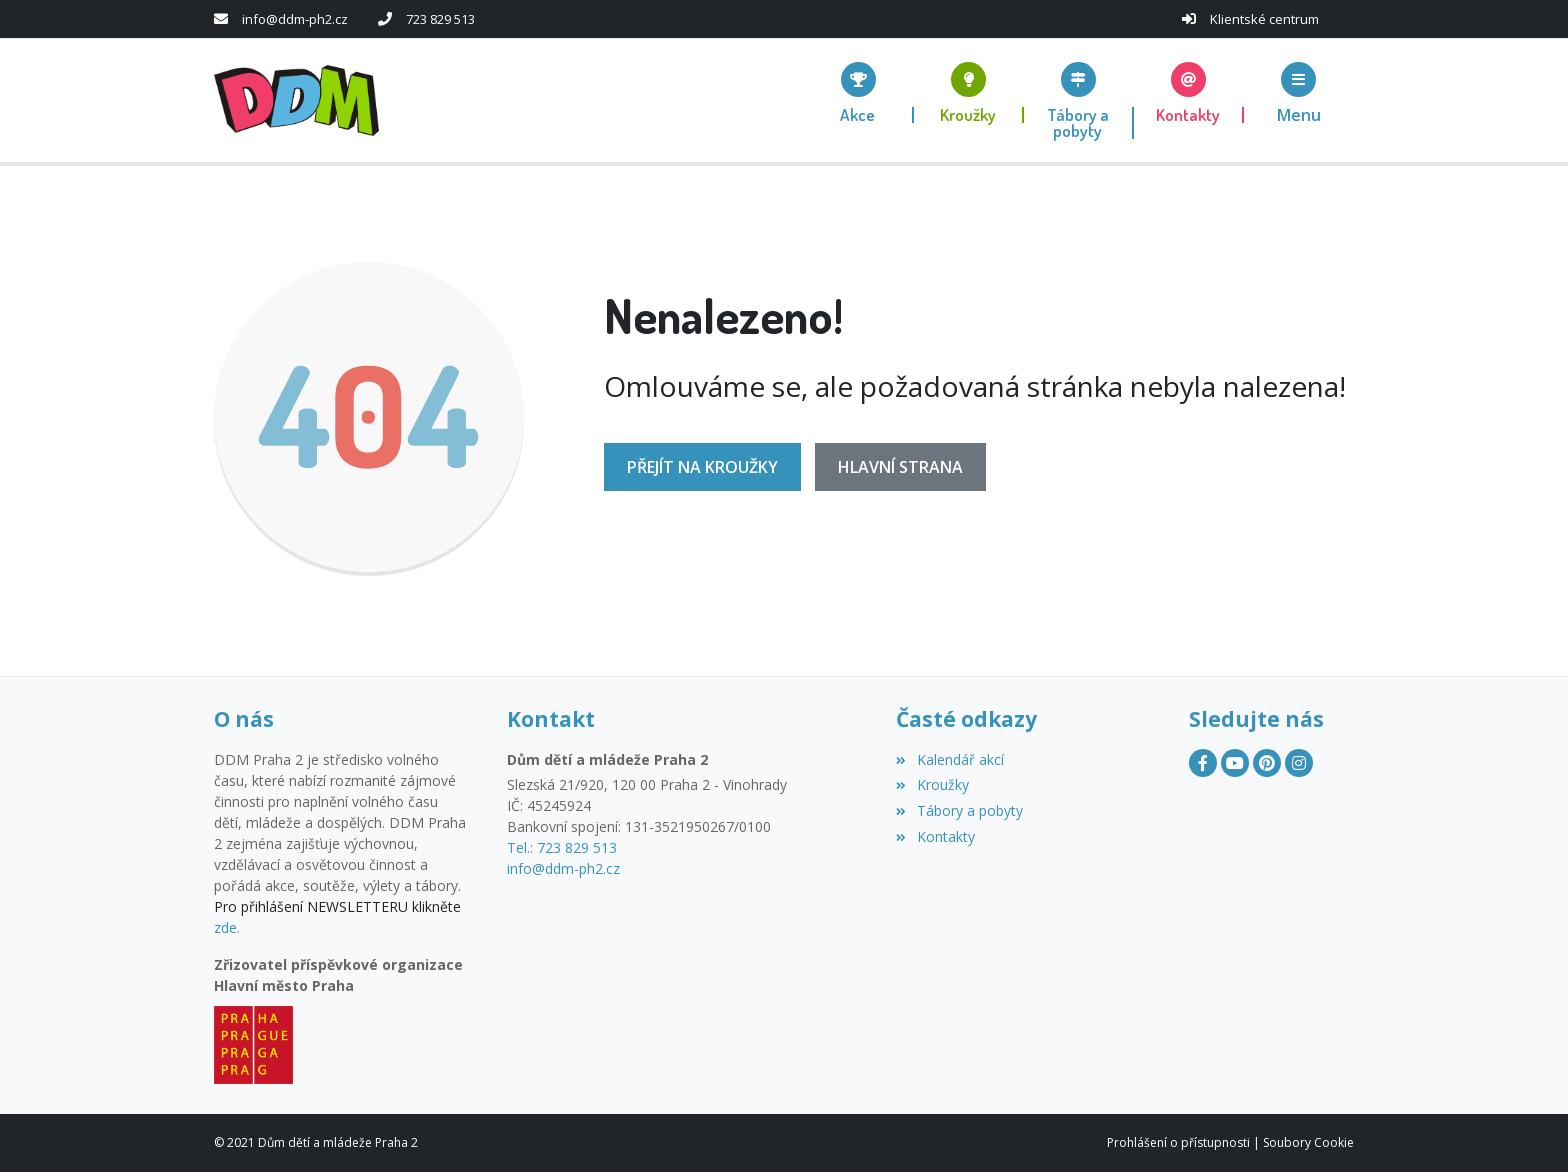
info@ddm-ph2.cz (295, 19)
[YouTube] (1235, 763)
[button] (1299, 92)
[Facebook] (1203, 763)
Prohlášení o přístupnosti (1178, 1142)
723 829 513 (440, 19)
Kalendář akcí (949, 759)
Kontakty (935, 836)
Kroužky (932, 784)
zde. (227, 927)
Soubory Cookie (1308, 1142)
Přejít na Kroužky (702, 467)
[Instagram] (1299, 763)
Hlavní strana (900, 467)
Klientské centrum (1264, 19)
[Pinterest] (1267, 763)
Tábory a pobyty (959, 810)
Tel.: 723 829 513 (562, 847)
